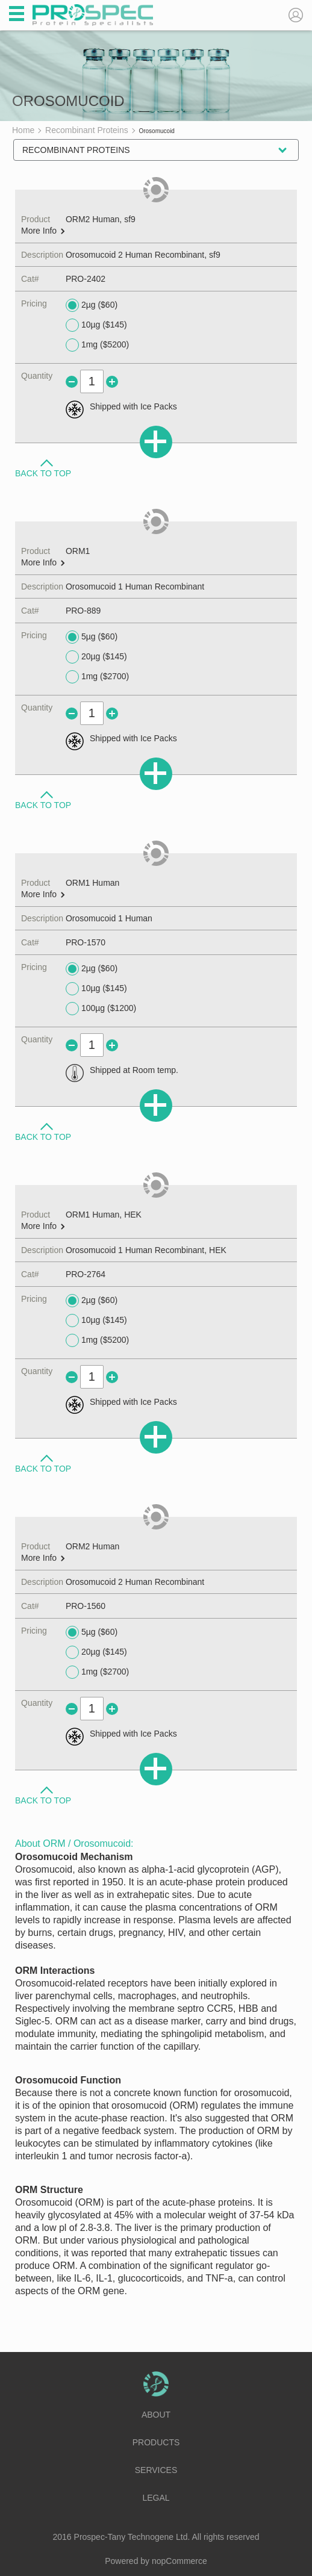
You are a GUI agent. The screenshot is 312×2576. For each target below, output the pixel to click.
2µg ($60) (91, 305)
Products (156, 2442)
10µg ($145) (96, 325)
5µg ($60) (91, 637)
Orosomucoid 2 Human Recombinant (135, 1582)
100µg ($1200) (101, 1008)
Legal (155, 2498)
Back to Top (43, 472)
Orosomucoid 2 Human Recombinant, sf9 (143, 255)
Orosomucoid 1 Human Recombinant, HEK (146, 1250)
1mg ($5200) (97, 345)
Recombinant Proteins (76, 150)
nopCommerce (179, 2561)
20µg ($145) (96, 657)
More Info (42, 231)
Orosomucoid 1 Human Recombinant (135, 586)
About (156, 2414)
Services (156, 2470)
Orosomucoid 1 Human (109, 918)
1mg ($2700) (97, 676)
